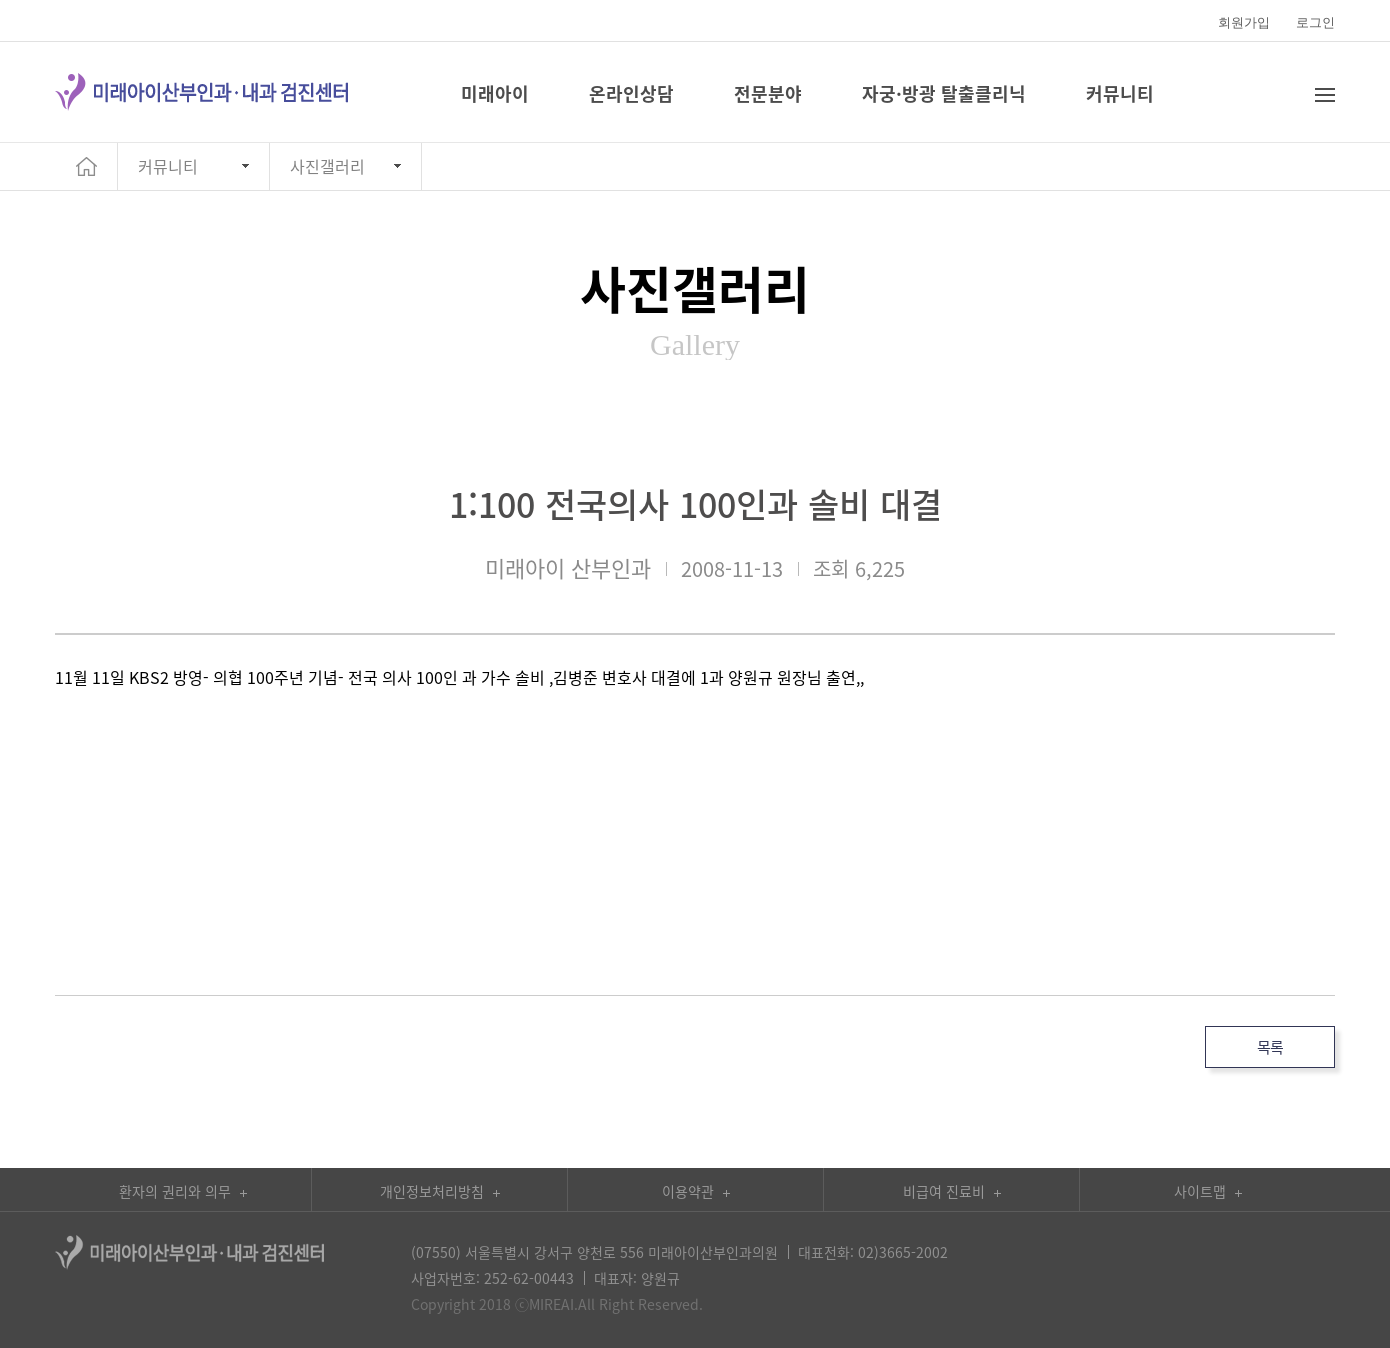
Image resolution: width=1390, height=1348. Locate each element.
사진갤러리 (327, 166)
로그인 (1315, 22)
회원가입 (1244, 22)
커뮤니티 (168, 166)
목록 (1270, 1047)
